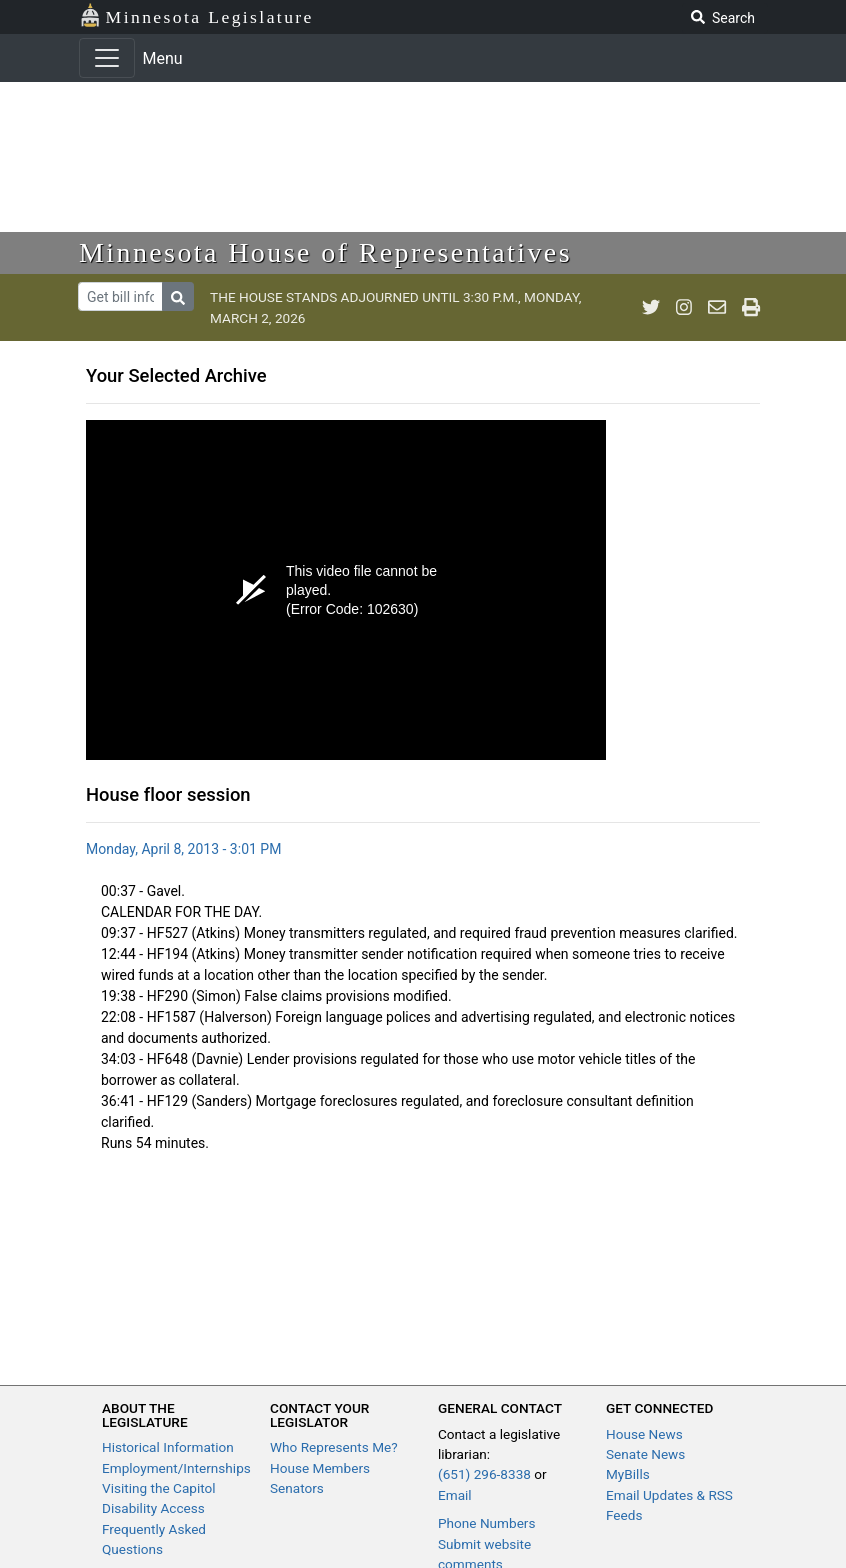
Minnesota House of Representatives (325, 252)
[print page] (751, 308)
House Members (320, 1468)
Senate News (645, 1454)
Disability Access (153, 1508)
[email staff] (717, 308)
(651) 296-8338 (484, 1474)
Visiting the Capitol (159, 1488)
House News (644, 1434)
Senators (297, 1488)
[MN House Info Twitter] (651, 308)
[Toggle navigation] (107, 58)
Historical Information (168, 1447)
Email (455, 1495)
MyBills (628, 1474)
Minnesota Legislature (196, 15)
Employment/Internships (176, 1468)
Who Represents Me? (334, 1447)
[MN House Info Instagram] (684, 308)
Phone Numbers (486, 1523)
